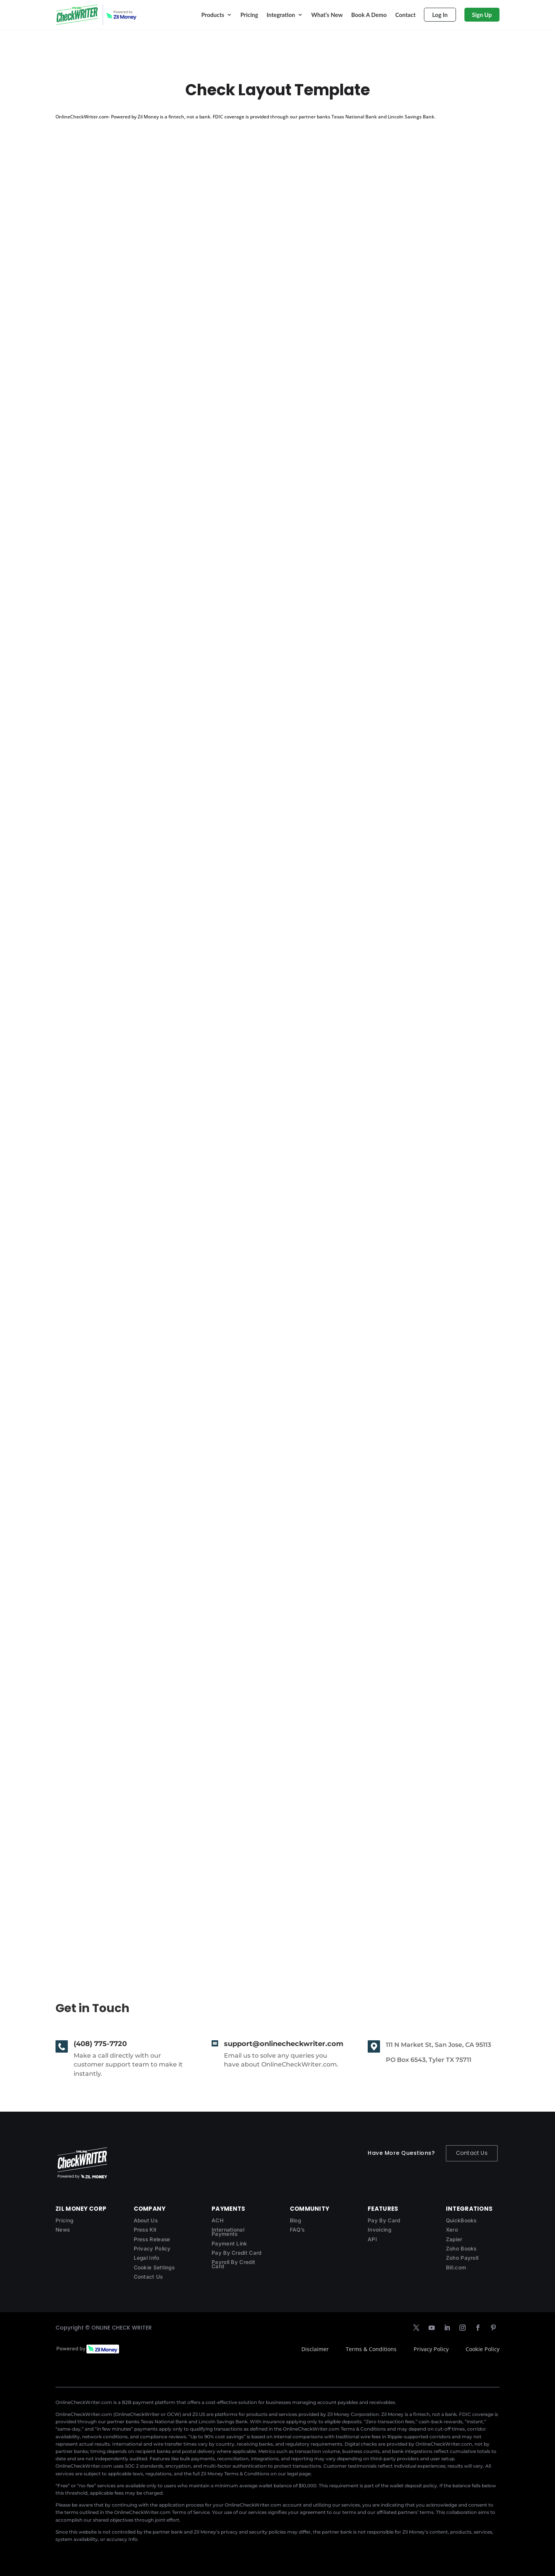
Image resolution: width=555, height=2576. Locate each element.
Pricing (249, 14)
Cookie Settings (154, 2267)
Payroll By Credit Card (233, 2264)
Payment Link (229, 2243)
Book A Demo (369, 14)
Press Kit (145, 2230)
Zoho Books (461, 2248)
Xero (452, 2230)
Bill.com (456, 2267)
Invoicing (379, 2230)
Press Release (152, 2239)
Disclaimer (315, 2349)
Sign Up (482, 14)
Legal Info (147, 2258)
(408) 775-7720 (100, 2044)
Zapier (454, 2239)
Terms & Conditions (371, 2349)
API (372, 2239)
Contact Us (472, 2153)
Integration (281, 14)
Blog (295, 2220)
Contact (405, 14)
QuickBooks (461, 2220)
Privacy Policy (152, 2248)
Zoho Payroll (462, 2258)
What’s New (327, 14)
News (63, 2230)
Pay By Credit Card (236, 2253)
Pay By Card (384, 2220)
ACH (218, 2220)
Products (212, 14)
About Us (146, 2220)
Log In (439, 14)
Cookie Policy (483, 2349)
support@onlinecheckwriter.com (283, 2044)
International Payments (228, 2232)
